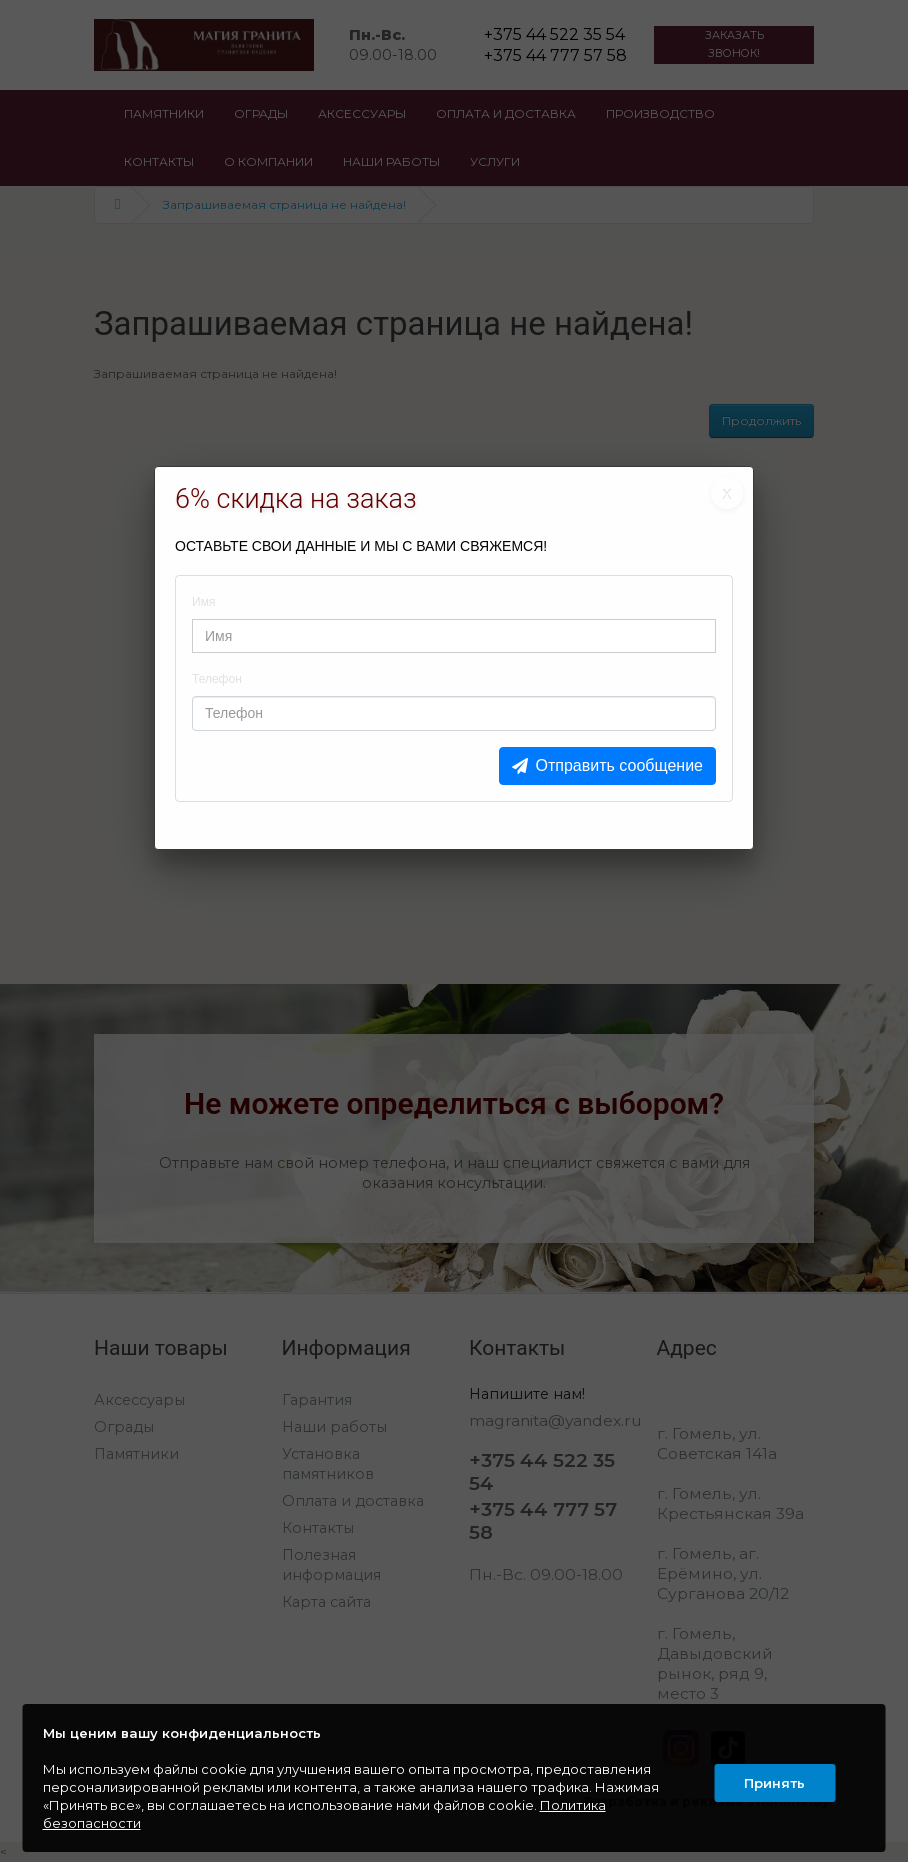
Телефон (217, 679)
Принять (772, 1778)
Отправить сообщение (619, 765)
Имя (203, 602)
